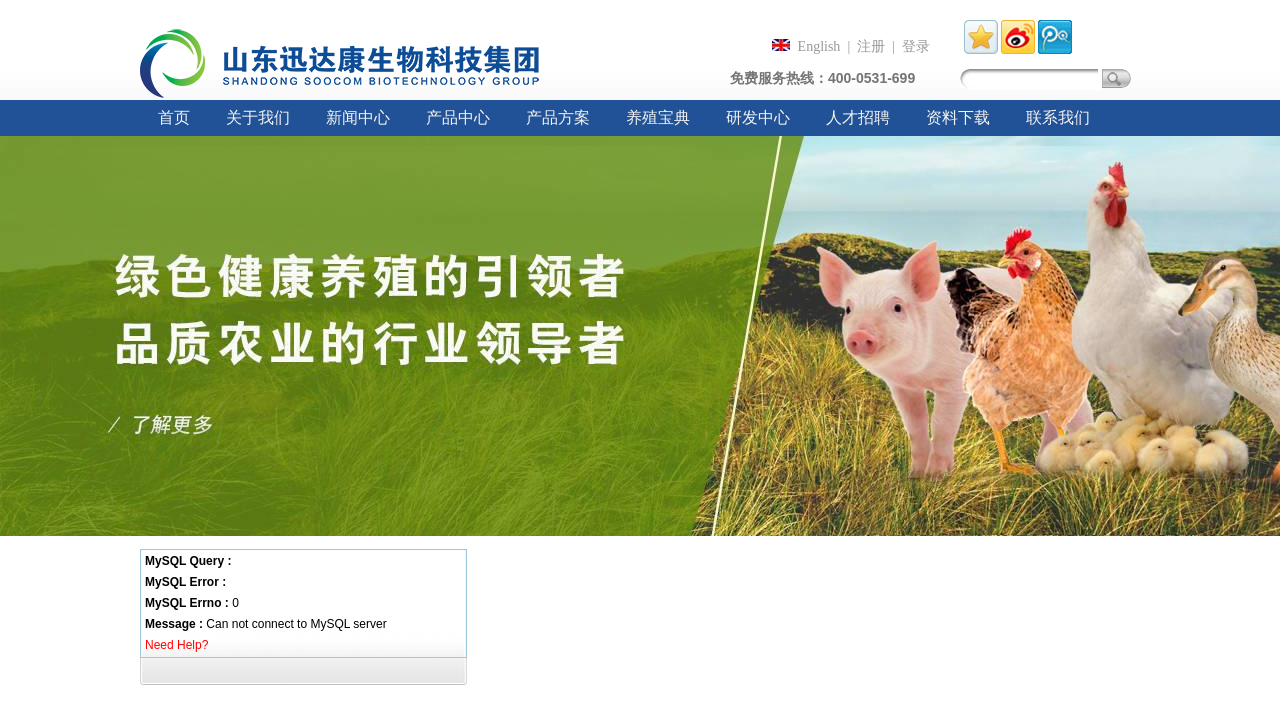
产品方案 (558, 117)
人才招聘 (858, 117)
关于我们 (258, 117)
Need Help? (176, 645)
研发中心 (758, 117)
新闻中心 (358, 117)
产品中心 (458, 117)
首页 (174, 117)
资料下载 (958, 117)
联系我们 (1058, 117)
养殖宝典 (658, 117)
